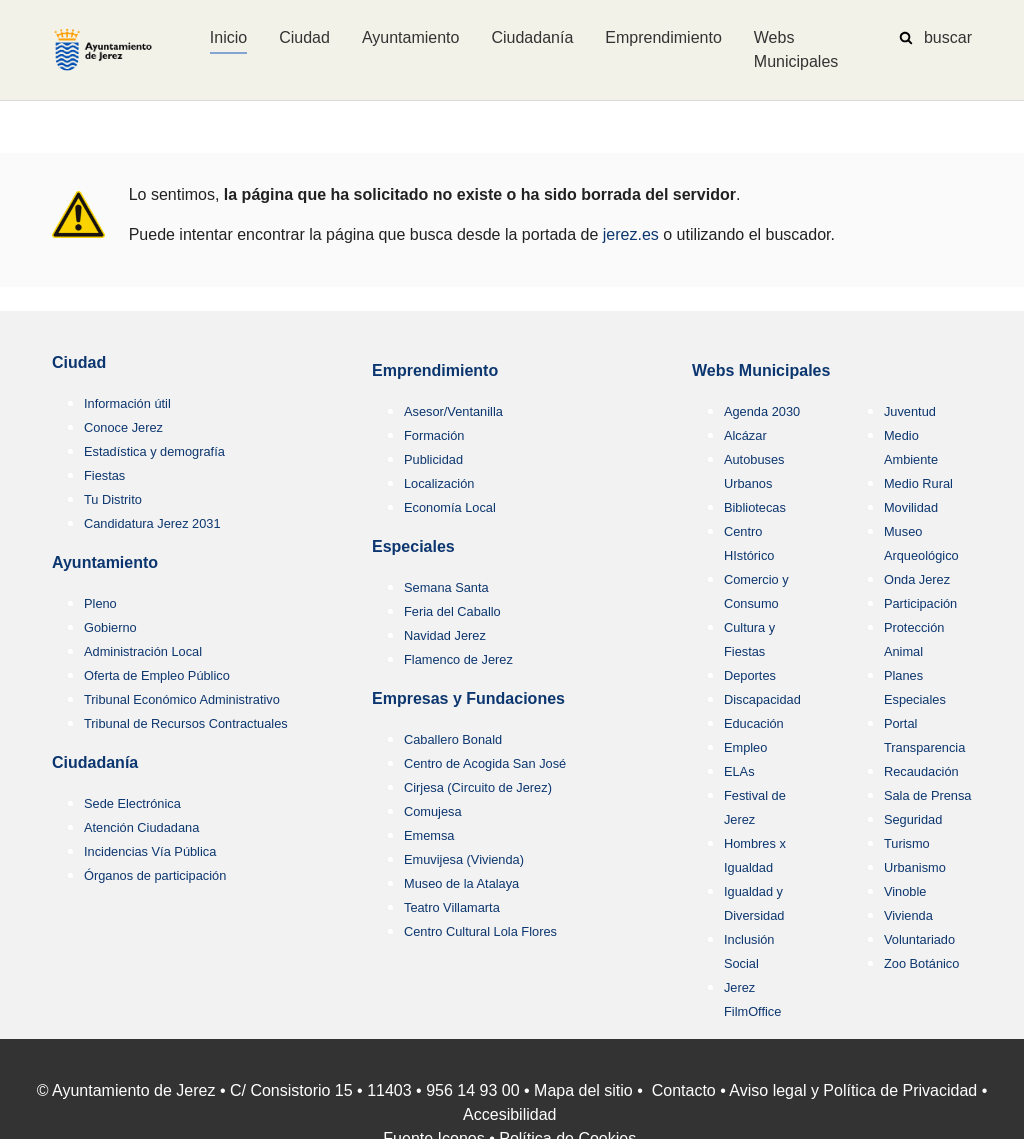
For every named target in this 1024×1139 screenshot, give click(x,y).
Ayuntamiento (105, 562)
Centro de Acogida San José (485, 763)
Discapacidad (762, 699)
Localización (439, 483)
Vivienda (908, 915)
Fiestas (104, 475)
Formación (434, 435)
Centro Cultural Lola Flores (480, 931)
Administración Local (143, 651)
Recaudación (921, 771)
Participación (920, 603)
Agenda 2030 (762, 411)
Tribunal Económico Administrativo (182, 699)
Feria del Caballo (452, 611)
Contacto (684, 1090)
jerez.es (631, 234)
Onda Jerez (917, 579)
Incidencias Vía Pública (150, 851)
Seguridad (913, 819)
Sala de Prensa (928, 795)
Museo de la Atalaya (461, 883)
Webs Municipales (761, 370)
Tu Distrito (113, 499)
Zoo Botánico (921, 963)
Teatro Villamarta (452, 907)
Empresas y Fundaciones (468, 698)
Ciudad (79, 362)
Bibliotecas (755, 507)
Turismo (907, 843)
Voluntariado (919, 939)
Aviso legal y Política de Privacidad (853, 1090)
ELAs (739, 771)
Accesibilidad (509, 1114)
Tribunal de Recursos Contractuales (186, 723)
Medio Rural (918, 483)
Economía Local (450, 507)
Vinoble (905, 891)
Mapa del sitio (583, 1090)
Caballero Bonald (453, 739)
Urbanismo (915, 867)
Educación (754, 723)
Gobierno (110, 627)
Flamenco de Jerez (458, 659)
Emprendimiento (435, 370)
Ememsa (429, 835)
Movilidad (911, 507)
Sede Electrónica (132, 803)
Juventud (910, 411)
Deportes (750, 675)
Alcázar (745, 435)
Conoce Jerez (123, 427)
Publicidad (433, 459)
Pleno (100, 603)
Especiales (413, 546)
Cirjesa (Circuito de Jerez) (478, 787)
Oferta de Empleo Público (157, 675)
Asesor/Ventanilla (453, 411)
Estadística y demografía (154, 451)
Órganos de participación (155, 875)
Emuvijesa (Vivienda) (464, 859)
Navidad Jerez (445, 635)
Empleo (745, 747)
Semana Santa (446, 587)
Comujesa (433, 811)
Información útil (127, 403)
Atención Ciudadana (141, 827)
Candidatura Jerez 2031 (152, 523)
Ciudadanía (95, 762)
